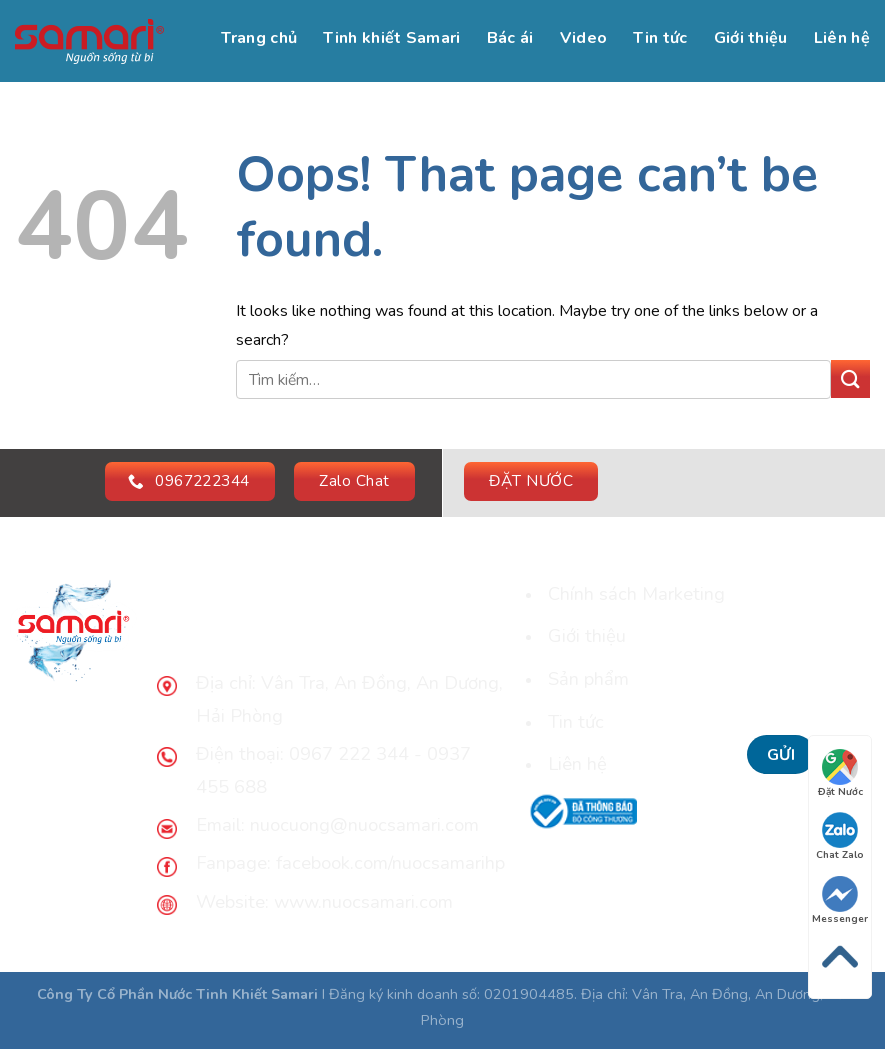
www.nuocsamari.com (363, 901)
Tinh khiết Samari (391, 38)
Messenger (840, 901)
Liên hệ (842, 38)
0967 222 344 (346, 753)
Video (584, 38)
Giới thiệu (751, 38)
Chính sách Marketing (636, 593)
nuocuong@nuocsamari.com (364, 824)
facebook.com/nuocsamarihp (390, 862)
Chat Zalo (840, 837)
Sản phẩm (588, 678)
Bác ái (510, 38)
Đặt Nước (840, 774)
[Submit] (850, 379)
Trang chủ (259, 38)
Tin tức (660, 38)
